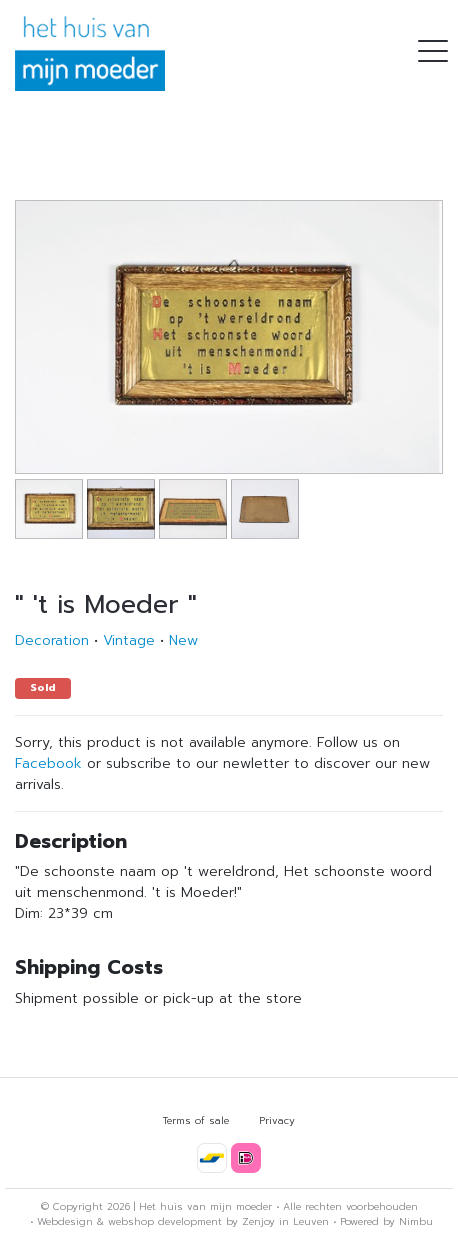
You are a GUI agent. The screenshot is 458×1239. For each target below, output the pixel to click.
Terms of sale (196, 1120)
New (183, 640)
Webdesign (65, 1221)
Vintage (129, 640)
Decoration (52, 640)
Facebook (48, 763)
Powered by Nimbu (386, 1221)
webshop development (165, 1221)
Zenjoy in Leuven (285, 1221)
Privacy (277, 1120)
